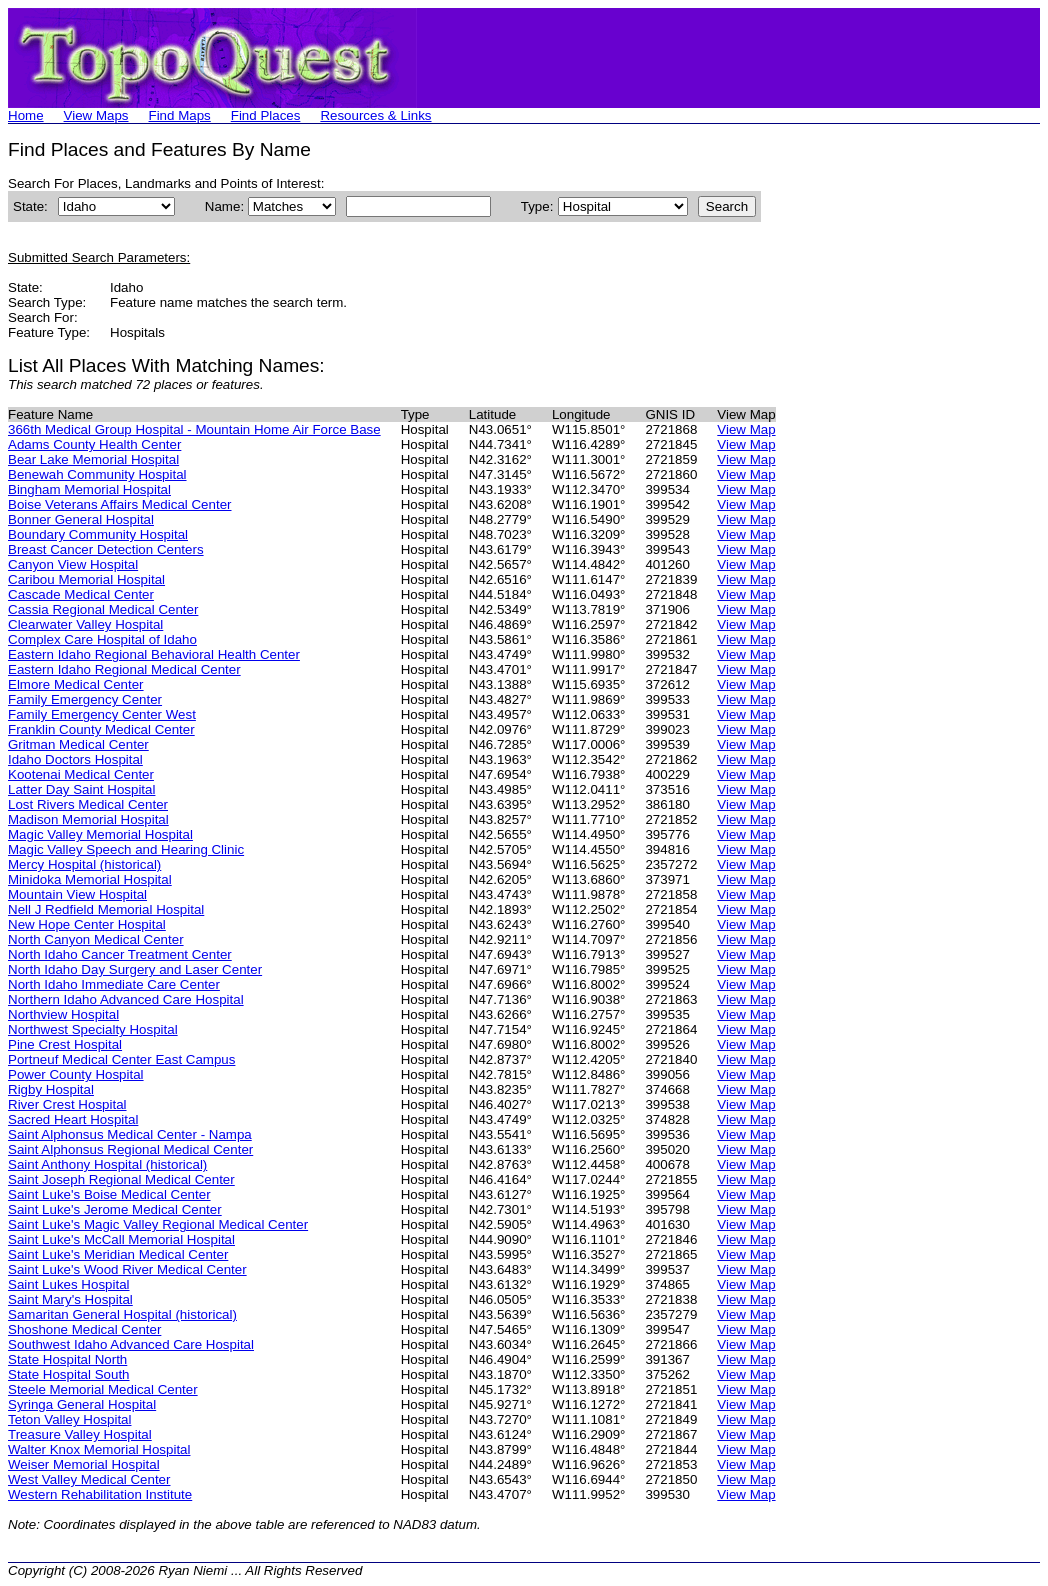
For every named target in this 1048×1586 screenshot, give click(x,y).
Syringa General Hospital (82, 1404)
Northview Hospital (63, 1014)
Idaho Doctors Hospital (75, 759)
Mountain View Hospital (77, 894)
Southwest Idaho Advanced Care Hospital (131, 1344)
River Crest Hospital (67, 1104)
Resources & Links (375, 115)
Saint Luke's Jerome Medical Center (115, 1209)
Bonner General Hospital (81, 519)
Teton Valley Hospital (69, 1419)
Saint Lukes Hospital (69, 1284)
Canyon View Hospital (73, 564)
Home (26, 115)
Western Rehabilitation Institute (100, 1494)
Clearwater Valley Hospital (85, 624)
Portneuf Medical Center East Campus (121, 1059)
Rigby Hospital (51, 1089)
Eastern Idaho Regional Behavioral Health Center (154, 654)
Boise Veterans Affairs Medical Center (120, 504)
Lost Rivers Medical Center (88, 804)
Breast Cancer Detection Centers (106, 549)
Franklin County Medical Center (101, 729)
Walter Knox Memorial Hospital (99, 1449)
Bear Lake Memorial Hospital (93, 459)
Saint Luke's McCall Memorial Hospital (121, 1239)
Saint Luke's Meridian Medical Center (118, 1254)
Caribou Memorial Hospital (86, 579)
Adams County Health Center (94, 444)
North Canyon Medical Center (96, 939)
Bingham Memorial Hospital (89, 489)
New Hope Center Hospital (87, 924)
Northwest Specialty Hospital (93, 1029)
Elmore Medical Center (76, 684)
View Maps (96, 115)
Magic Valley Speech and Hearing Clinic (126, 849)
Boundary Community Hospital (98, 534)
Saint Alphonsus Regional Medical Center (130, 1149)
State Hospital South (69, 1374)
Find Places (266, 115)
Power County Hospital (76, 1074)
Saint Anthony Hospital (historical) (107, 1164)
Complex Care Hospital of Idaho (102, 639)
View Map (746, 429)
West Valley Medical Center (89, 1479)
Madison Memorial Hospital (88, 819)
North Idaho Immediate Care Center (114, 984)
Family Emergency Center (85, 699)
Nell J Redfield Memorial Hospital (106, 909)
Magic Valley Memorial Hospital (100, 834)
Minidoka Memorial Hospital (90, 879)
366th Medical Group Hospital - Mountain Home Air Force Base (194, 429)
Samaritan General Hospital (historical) (122, 1314)
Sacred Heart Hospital (73, 1119)
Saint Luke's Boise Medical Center (109, 1194)
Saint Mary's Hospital (70, 1299)
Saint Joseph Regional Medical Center (121, 1179)
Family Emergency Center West (102, 714)
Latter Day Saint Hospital (81, 789)
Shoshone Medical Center (84, 1329)
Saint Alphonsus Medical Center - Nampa (130, 1134)
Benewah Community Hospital (97, 474)
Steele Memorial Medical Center (103, 1389)
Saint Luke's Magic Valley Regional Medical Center (158, 1224)
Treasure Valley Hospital (80, 1434)
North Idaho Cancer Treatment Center (120, 954)
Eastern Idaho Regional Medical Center (124, 669)
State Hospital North (67, 1359)
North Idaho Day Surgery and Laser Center (135, 969)
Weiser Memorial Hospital (84, 1464)
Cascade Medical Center (81, 594)
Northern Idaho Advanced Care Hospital (126, 999)
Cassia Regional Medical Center (103, 609)
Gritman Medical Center (78, 744)
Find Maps (180, 115)
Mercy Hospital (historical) (84, 864)
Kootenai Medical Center (81, 774)
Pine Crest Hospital (65, 1044)
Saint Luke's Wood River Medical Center (127, 1269)
